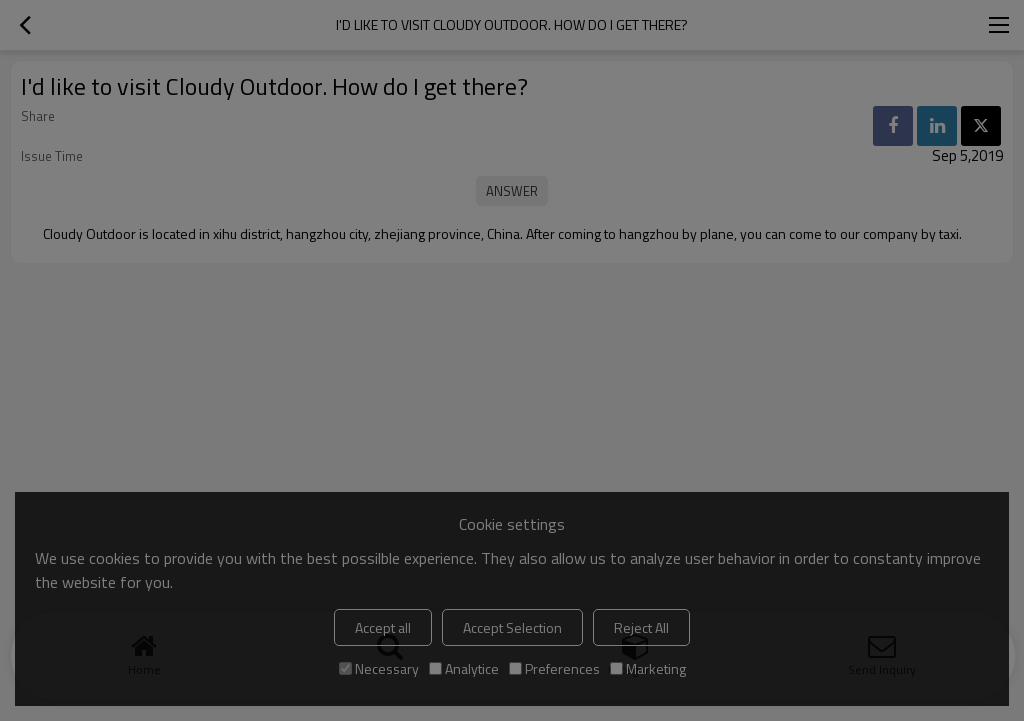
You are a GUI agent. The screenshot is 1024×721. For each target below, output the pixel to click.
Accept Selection (512, 627)
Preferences (554, 668)
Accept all (383, 627)
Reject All (641, 627)
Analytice (464, 668)
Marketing (648, 668)
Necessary (379, 668)
